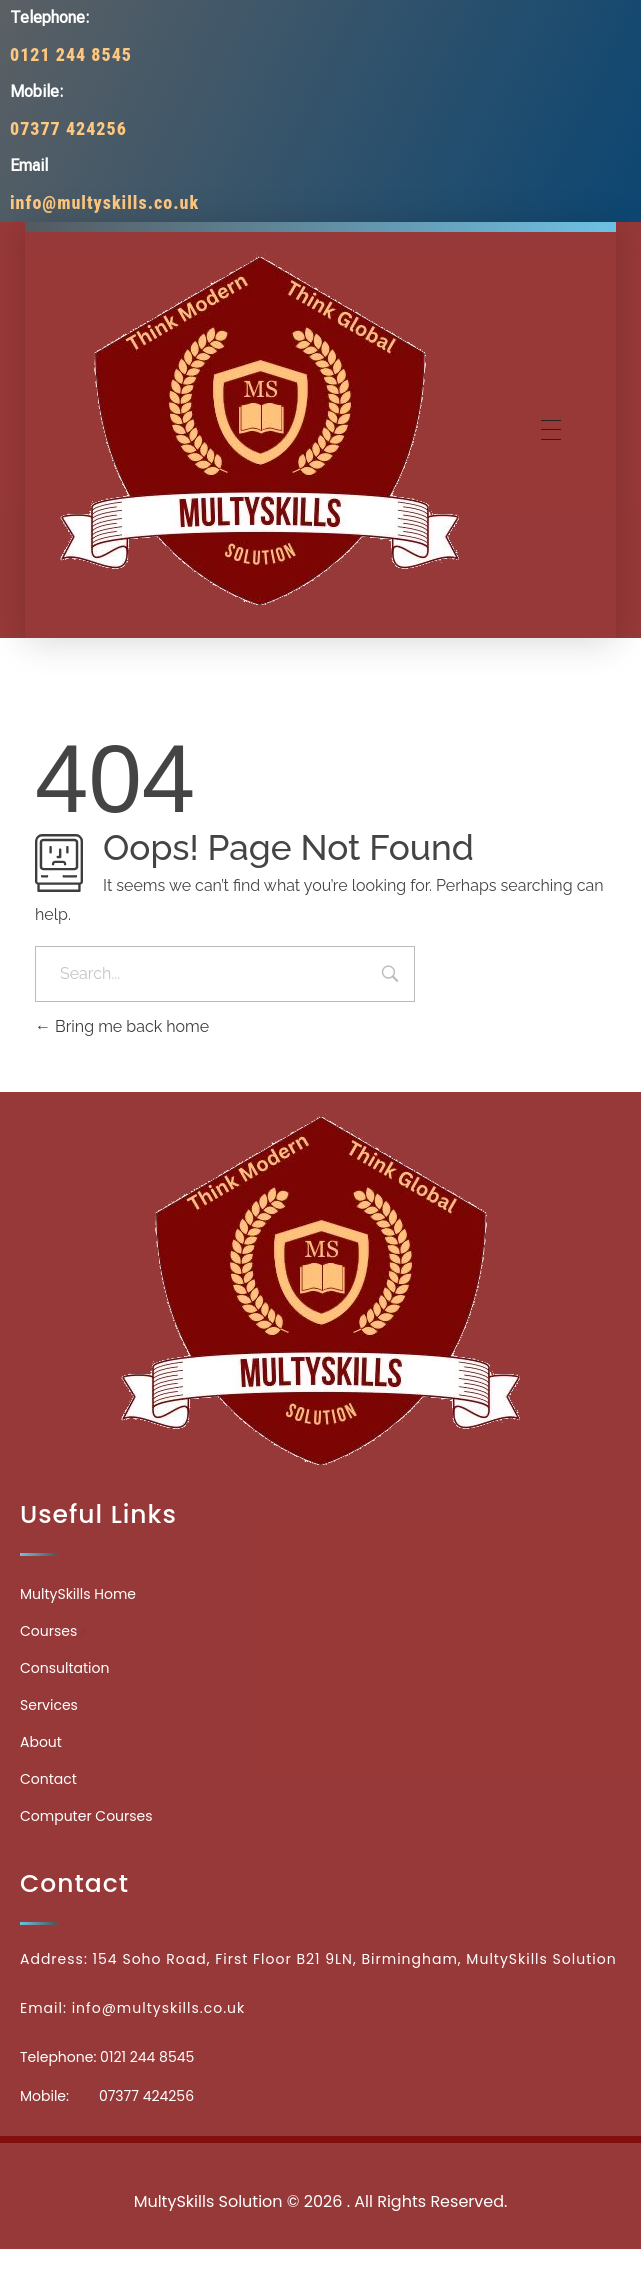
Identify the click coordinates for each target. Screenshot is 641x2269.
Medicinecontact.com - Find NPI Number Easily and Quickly (321, 2157)
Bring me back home (122, 1026)
